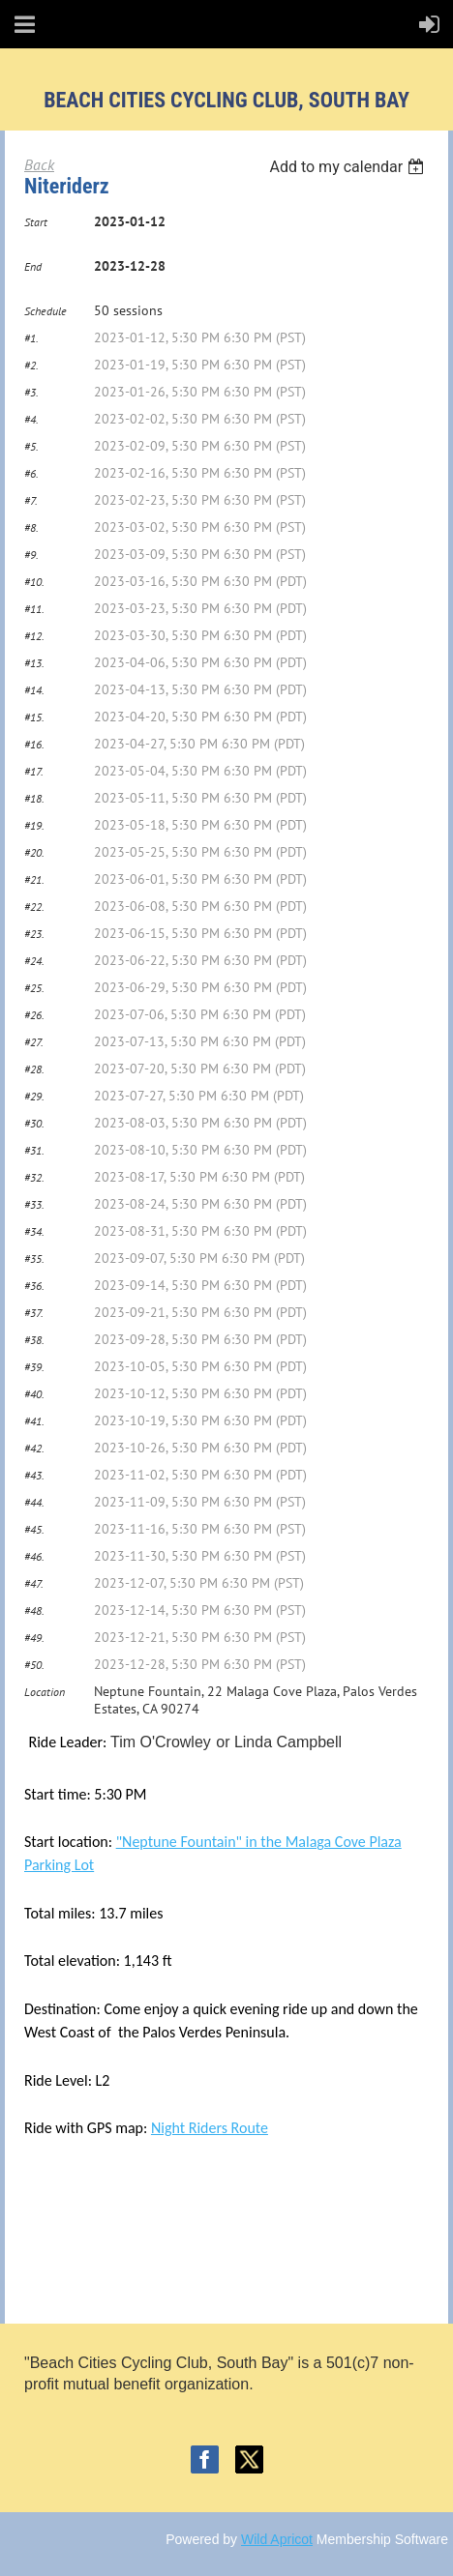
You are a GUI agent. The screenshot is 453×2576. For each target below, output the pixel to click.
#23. (34, 933)
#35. (34, 1258)
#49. (34, 1637)
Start (35, 222)
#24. (34, 960)
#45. (34, 1529)
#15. (34, 717)
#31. (34, 1150)
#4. (31, 419)
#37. (34, 1312)
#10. (34, 581)
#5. (31, 446)
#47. (34, 1583)
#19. (34, 825)
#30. (34, 1123)
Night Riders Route (209, 2128)
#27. (34, 1042)
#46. (34, 1556)
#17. (34, 771)
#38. (34, 1339)
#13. (34, 663)
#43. (34, 1475)
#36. (34, 1285)
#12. (34, 636)
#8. (31, 527)
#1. (31, 338)
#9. (31, 554)
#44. (34, 1502)
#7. (31, 500)
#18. (34, 798)
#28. (34, 1069)
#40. (34, 1394)
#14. (34, 690)
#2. (31, 365)
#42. (34, 1448)
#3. (31, 392)
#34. (34, 1231)
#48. (34, 1610)
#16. (34, 744)
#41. (34, 1421)
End (33, 266)
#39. (34, 1367)
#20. (34, 852)
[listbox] (349, 167)
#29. (34, 1096)
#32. (34, 1177)
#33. (34, 1204)
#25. (34, 988)
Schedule (45, 311)
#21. (34, 879)
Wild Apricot (277, 2539)
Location (44, 1691)
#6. (31, 473)
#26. (34, 1015)
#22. (34, 906)
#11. (34, 608)
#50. (34, 1664)
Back (39, 164)
